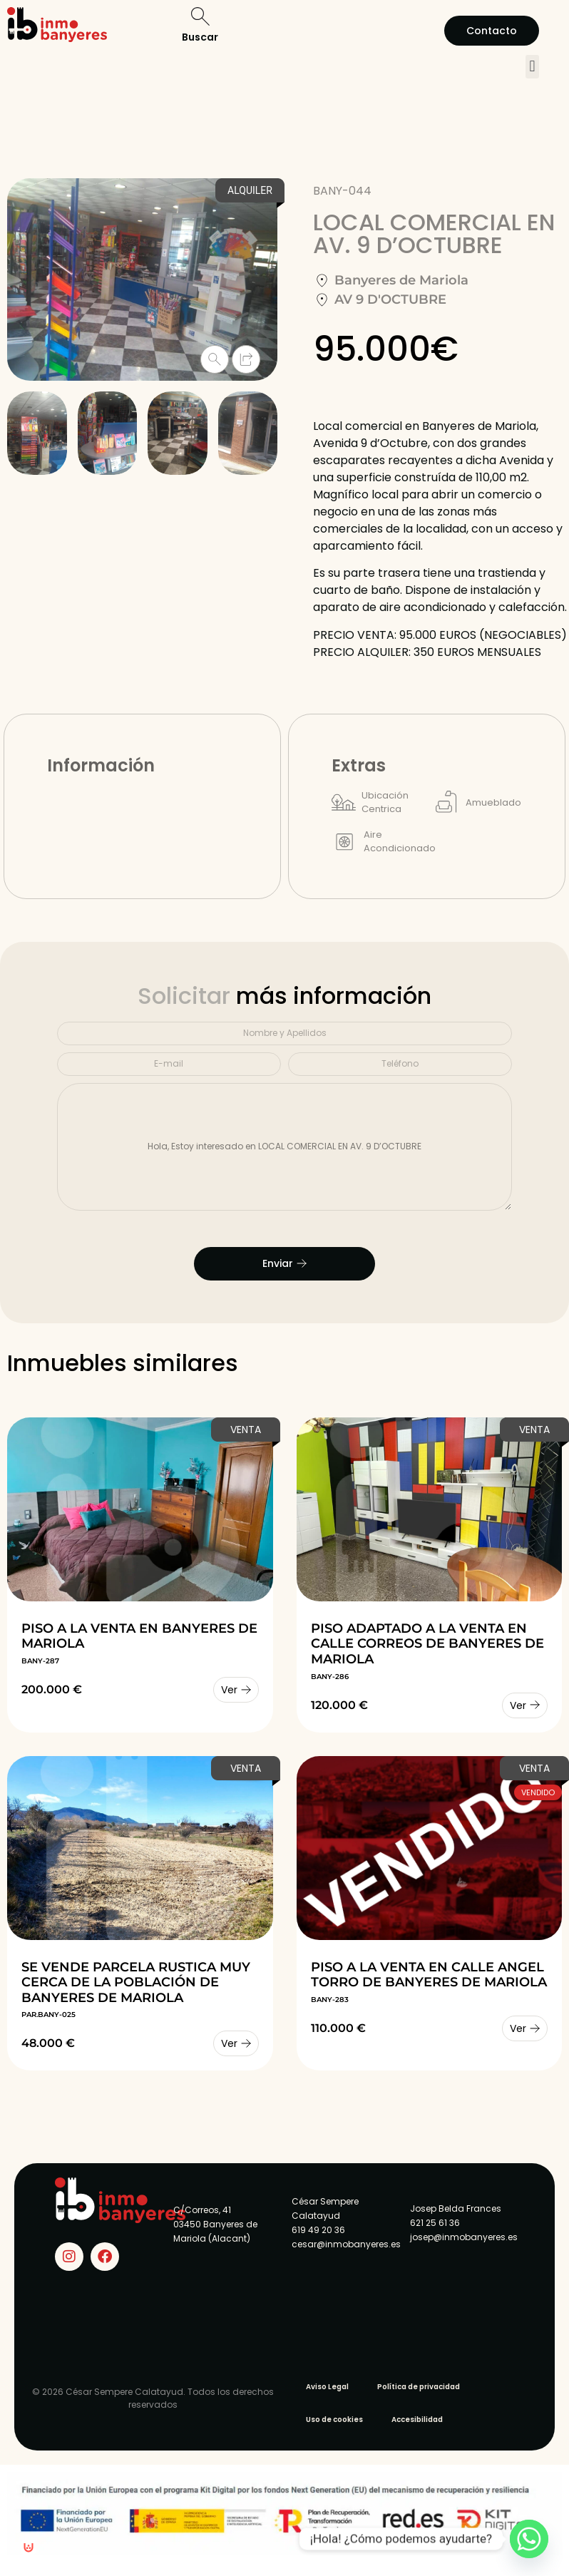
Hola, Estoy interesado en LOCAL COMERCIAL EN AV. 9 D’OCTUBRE (284, 1147)
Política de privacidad (418, 2386)
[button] (532, 66)
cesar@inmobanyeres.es (346, 2244)
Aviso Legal (327, 2386)
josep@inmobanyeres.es (464, 2237)
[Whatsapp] (529, 2539)
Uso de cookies (334, 2419)
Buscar (200, 37)
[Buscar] (200, 16)
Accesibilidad (417, 2419)
